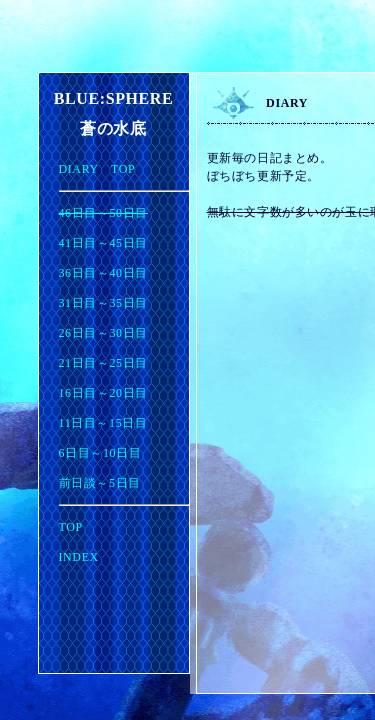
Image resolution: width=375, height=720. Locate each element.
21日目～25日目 (103, 363)
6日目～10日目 (100, 453)
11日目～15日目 (103, 423)
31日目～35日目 (103, 303)
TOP (71, 527)
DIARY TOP (97, 169)
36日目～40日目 (103, 273)
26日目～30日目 (103, 333)
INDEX (79, 557)
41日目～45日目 (103, 243)
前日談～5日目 (100, 483)
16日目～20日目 (103, 393)
